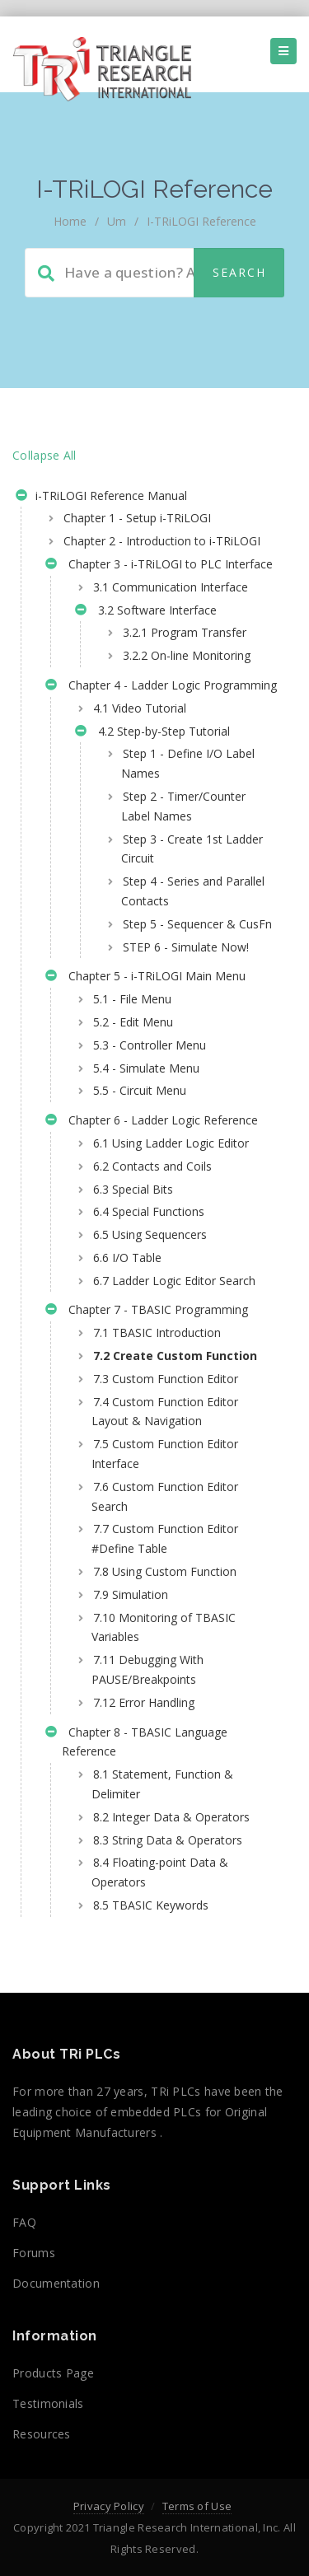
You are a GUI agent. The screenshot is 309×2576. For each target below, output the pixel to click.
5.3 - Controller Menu (149, 1045)
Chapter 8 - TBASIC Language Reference (136, 1742)
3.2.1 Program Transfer (184, 632)
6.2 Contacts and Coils (152, 1166)
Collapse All (44, 455)
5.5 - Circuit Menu (139, 1090)
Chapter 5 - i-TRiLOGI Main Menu (145, 978)
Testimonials (48, 2403)
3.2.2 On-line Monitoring (186, 655)
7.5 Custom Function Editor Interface (164, 1453)
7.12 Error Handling (143, 1702)
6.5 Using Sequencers (150, 1234)
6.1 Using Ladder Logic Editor (171, 1143)
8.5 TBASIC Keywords (150, 1905)
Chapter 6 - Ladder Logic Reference (151, 1122)
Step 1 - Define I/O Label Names (188, 763)
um (116, 221)
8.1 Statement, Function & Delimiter (162, 1784)
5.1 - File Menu (132, 999)
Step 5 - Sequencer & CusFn (197, 924)
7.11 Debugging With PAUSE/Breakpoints (147, 1669)
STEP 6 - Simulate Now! (186, 947)
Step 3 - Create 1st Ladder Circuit (192, 849)
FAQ (24, 2222)
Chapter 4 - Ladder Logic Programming (161, 687)
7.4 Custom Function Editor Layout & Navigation (164, 1411)
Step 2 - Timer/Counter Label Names (183, 806)
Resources (41, 2434)
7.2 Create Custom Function (175, 1355)
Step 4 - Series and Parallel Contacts (193, 891)
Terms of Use (197, 2506)
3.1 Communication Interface (170, 587)
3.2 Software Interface (146, 612)
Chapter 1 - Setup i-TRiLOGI (137, 518)
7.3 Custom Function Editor (165, 1378)
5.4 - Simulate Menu (146, 1068)
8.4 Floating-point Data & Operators (159, 1872)
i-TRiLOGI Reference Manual (101, 497)
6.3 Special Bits (133, 1189)
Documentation (56, 2283)
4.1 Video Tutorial (139, 708)
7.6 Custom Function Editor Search (164, 1496)
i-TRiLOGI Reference (201, 221)
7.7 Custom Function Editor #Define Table (164, 1538)
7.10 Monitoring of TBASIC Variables (163, 1627)
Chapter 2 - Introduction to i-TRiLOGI (161, 541)
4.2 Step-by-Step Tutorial (152, 733)
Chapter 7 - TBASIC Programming (146, 1311)
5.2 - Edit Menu (133, 1022)
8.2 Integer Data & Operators (171, 1817)
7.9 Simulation (130, 1594)
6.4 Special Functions (148, 1211)
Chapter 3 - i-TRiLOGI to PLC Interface (159, 566)
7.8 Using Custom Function (164, 1571)
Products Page (53, 2373)
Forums (33, 2252)
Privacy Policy (108, 2506)
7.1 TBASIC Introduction (157, 1332)
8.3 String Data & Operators (167, 1840)
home (70, 221)
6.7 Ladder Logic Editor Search (174, 1280)
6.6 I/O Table (127, 1257)
